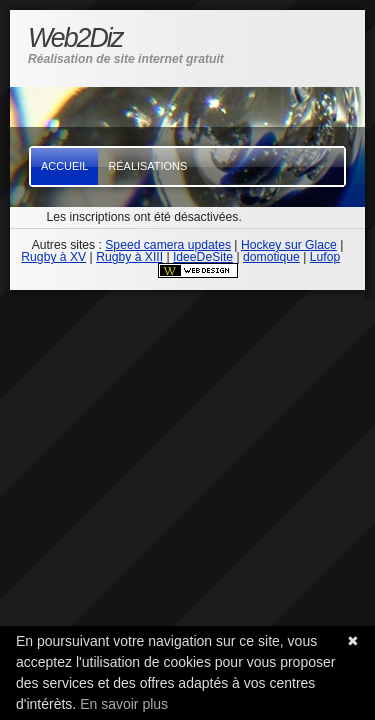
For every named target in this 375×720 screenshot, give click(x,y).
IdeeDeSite (203, 257)
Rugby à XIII (129, 257)
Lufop (325, 257)
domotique (271, 257)
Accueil (64, 166)
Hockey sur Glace (289, 245)
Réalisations (147, 166)
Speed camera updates (168, 245)
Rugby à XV (53, 257)
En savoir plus (124, 704)
